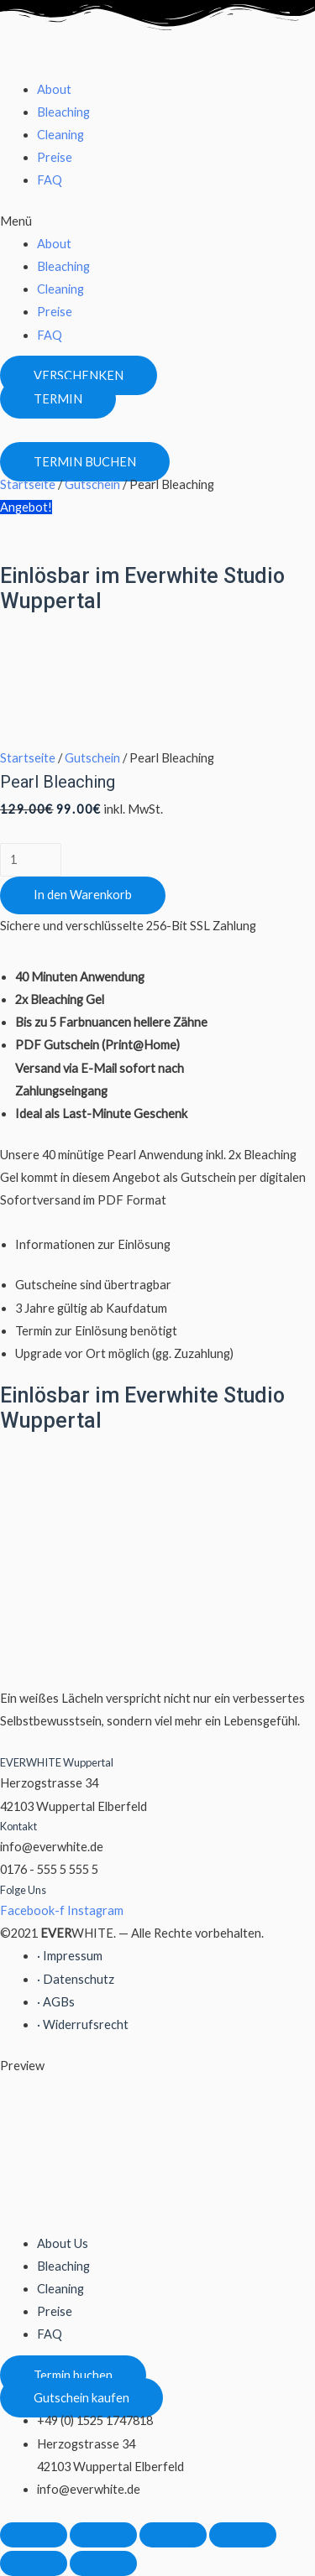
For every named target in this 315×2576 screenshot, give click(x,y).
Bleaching (63, 112)
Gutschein (92, 484)
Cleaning (60, 134)
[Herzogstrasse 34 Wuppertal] (126, 677)
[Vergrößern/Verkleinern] (242, 2534)
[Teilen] (103, 2534)
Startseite (27, 484)
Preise (54, 157)
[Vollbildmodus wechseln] (173, 2534)
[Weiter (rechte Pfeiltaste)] (103, 2563)
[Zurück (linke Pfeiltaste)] (33, 2563)
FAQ (49, 180)
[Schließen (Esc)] (33, 2534)
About (54, 89)
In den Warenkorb (83, 894)
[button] (157, 221)
